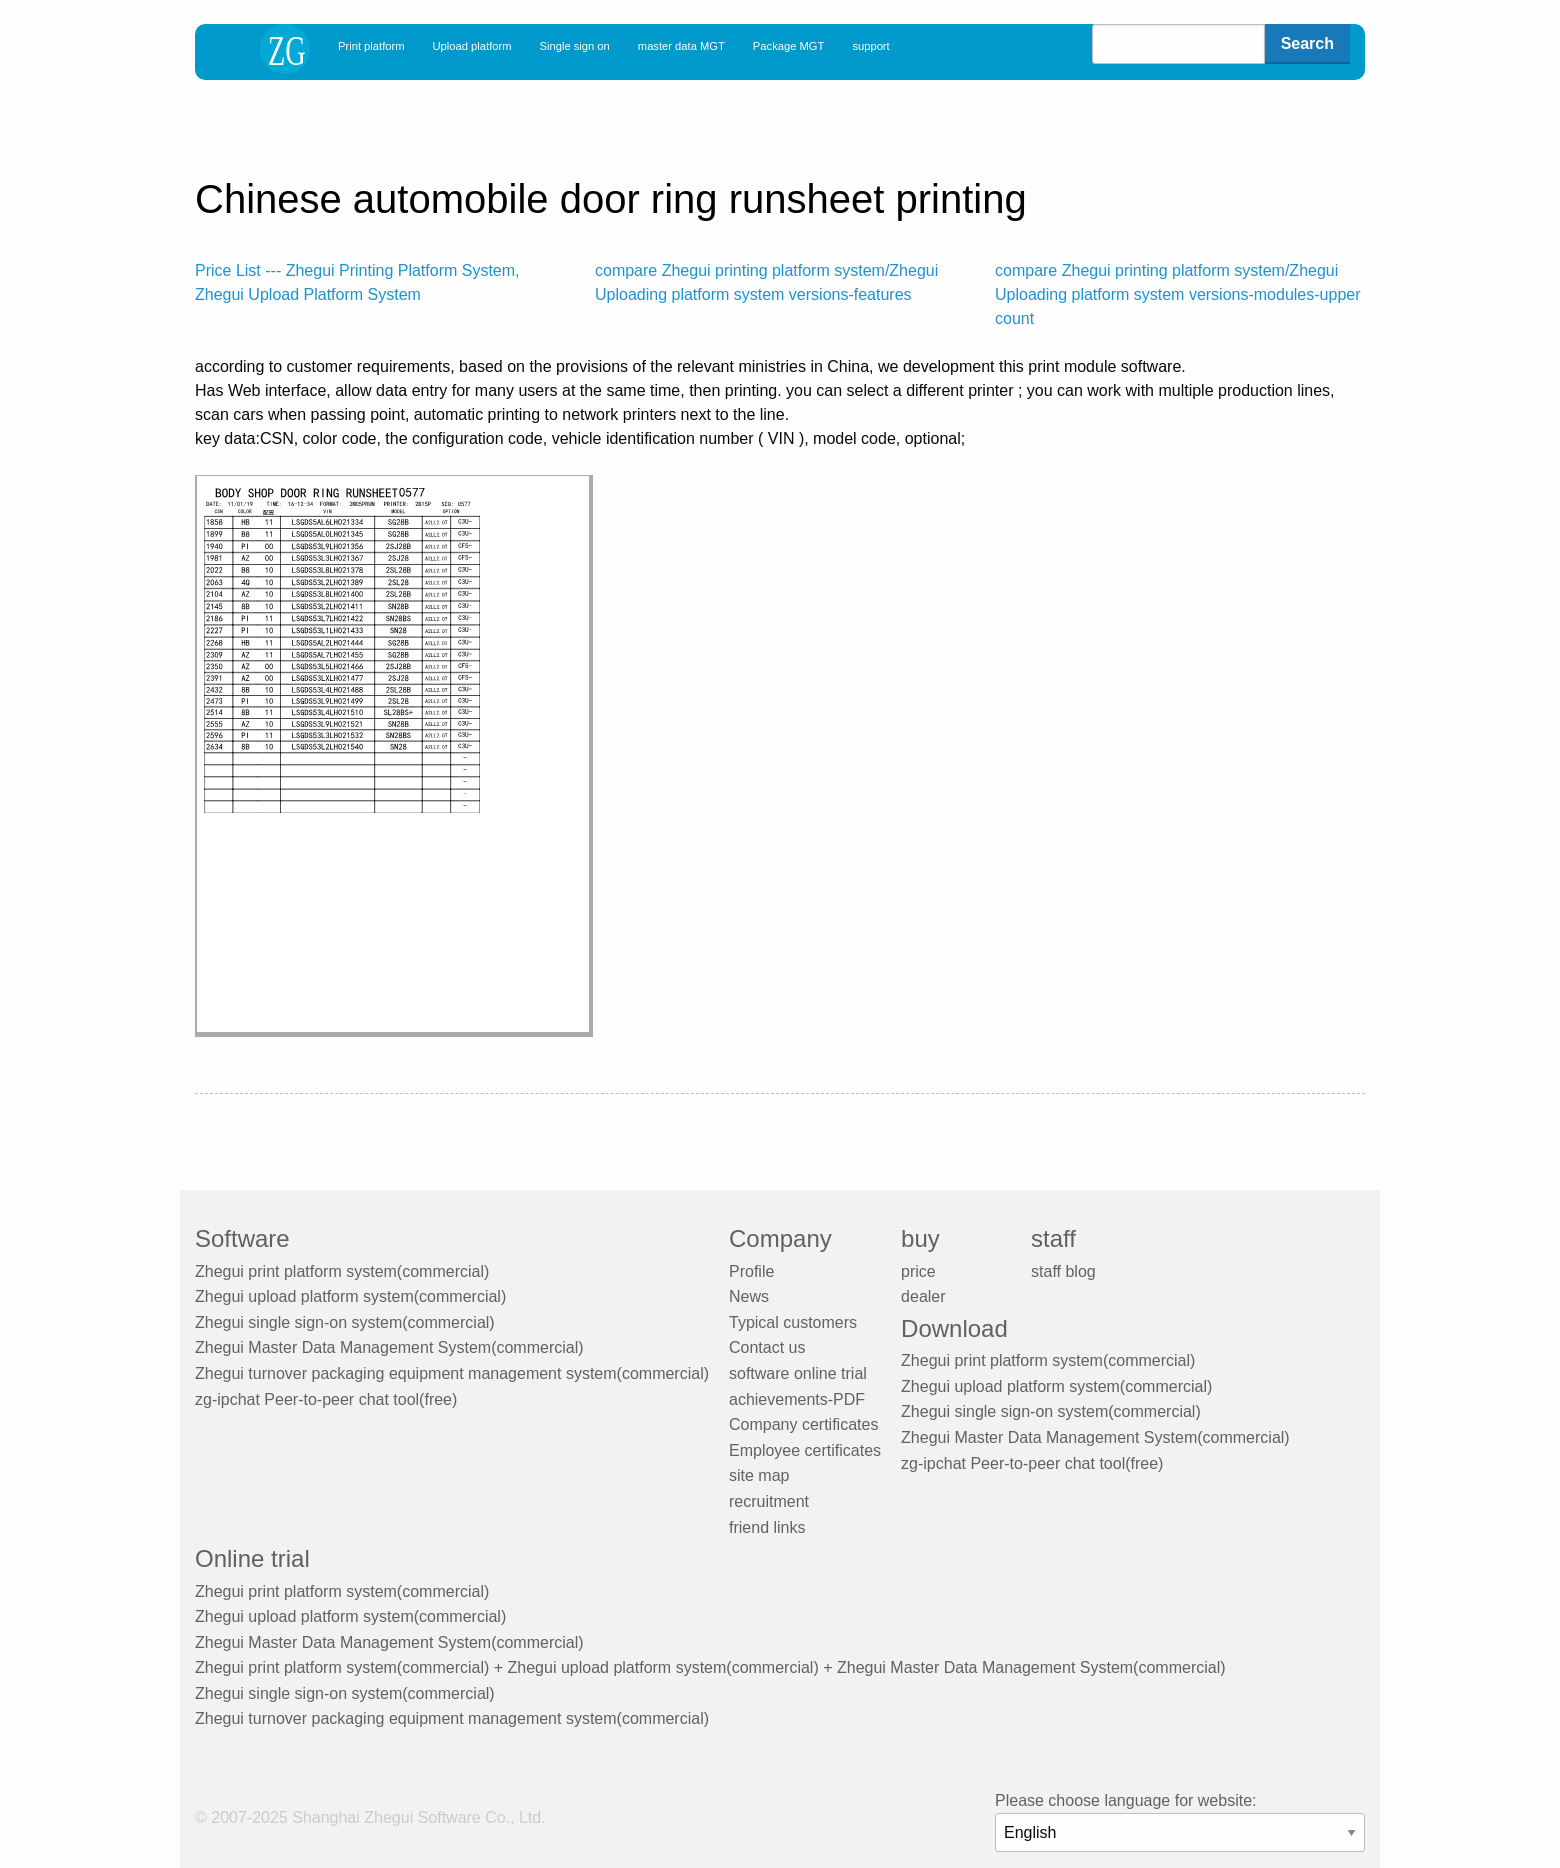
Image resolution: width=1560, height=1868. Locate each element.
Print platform (371, 46)
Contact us (767, 1347)
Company (780, 1238)
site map (759, 1475)
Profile (751, 1271)
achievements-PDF (797, 1399)
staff (1053, 1238)
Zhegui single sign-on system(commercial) (345, 1322)
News (749, 1296)
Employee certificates (805, 1450)
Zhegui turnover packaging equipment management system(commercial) (452, 1373)
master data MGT (681, 46)
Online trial (252, 1558)
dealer (923, 1296)
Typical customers (793, 1322)
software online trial (798, 1373)
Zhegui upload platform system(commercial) (350, 1296)
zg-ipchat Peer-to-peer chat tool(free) (326, 1399)
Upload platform (472, 46)
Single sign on (575, 46)
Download (954, 1328)
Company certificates (803, 1424)
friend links (767, 1527)
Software (242, 1238)
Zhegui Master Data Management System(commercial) (389, 1347)
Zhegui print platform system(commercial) (342, 1271)
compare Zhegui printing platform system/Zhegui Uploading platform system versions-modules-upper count (1178, 294)
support (870, 46)
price (918, 1271)
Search (1307, 43)
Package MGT (789, 46)
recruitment (769, 1501)
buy (920, 1238)
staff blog (1063, 1271)
